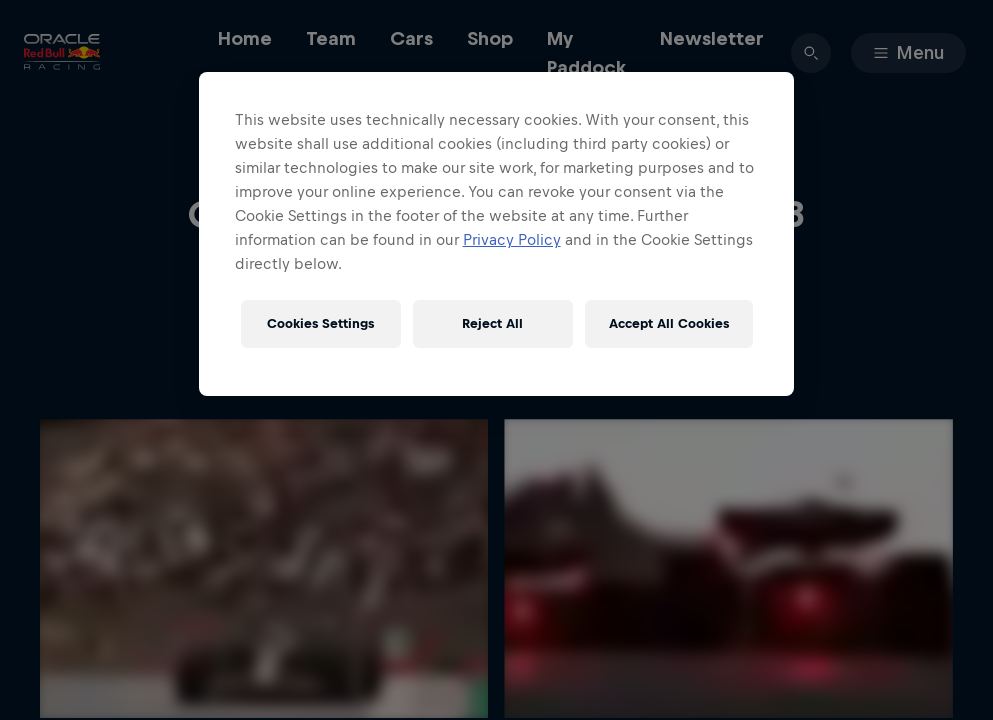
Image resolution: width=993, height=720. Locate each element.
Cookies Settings (320, 323)
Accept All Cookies (669, 323)
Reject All (492, 323)
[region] (497, 234)
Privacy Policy (512, 239)
